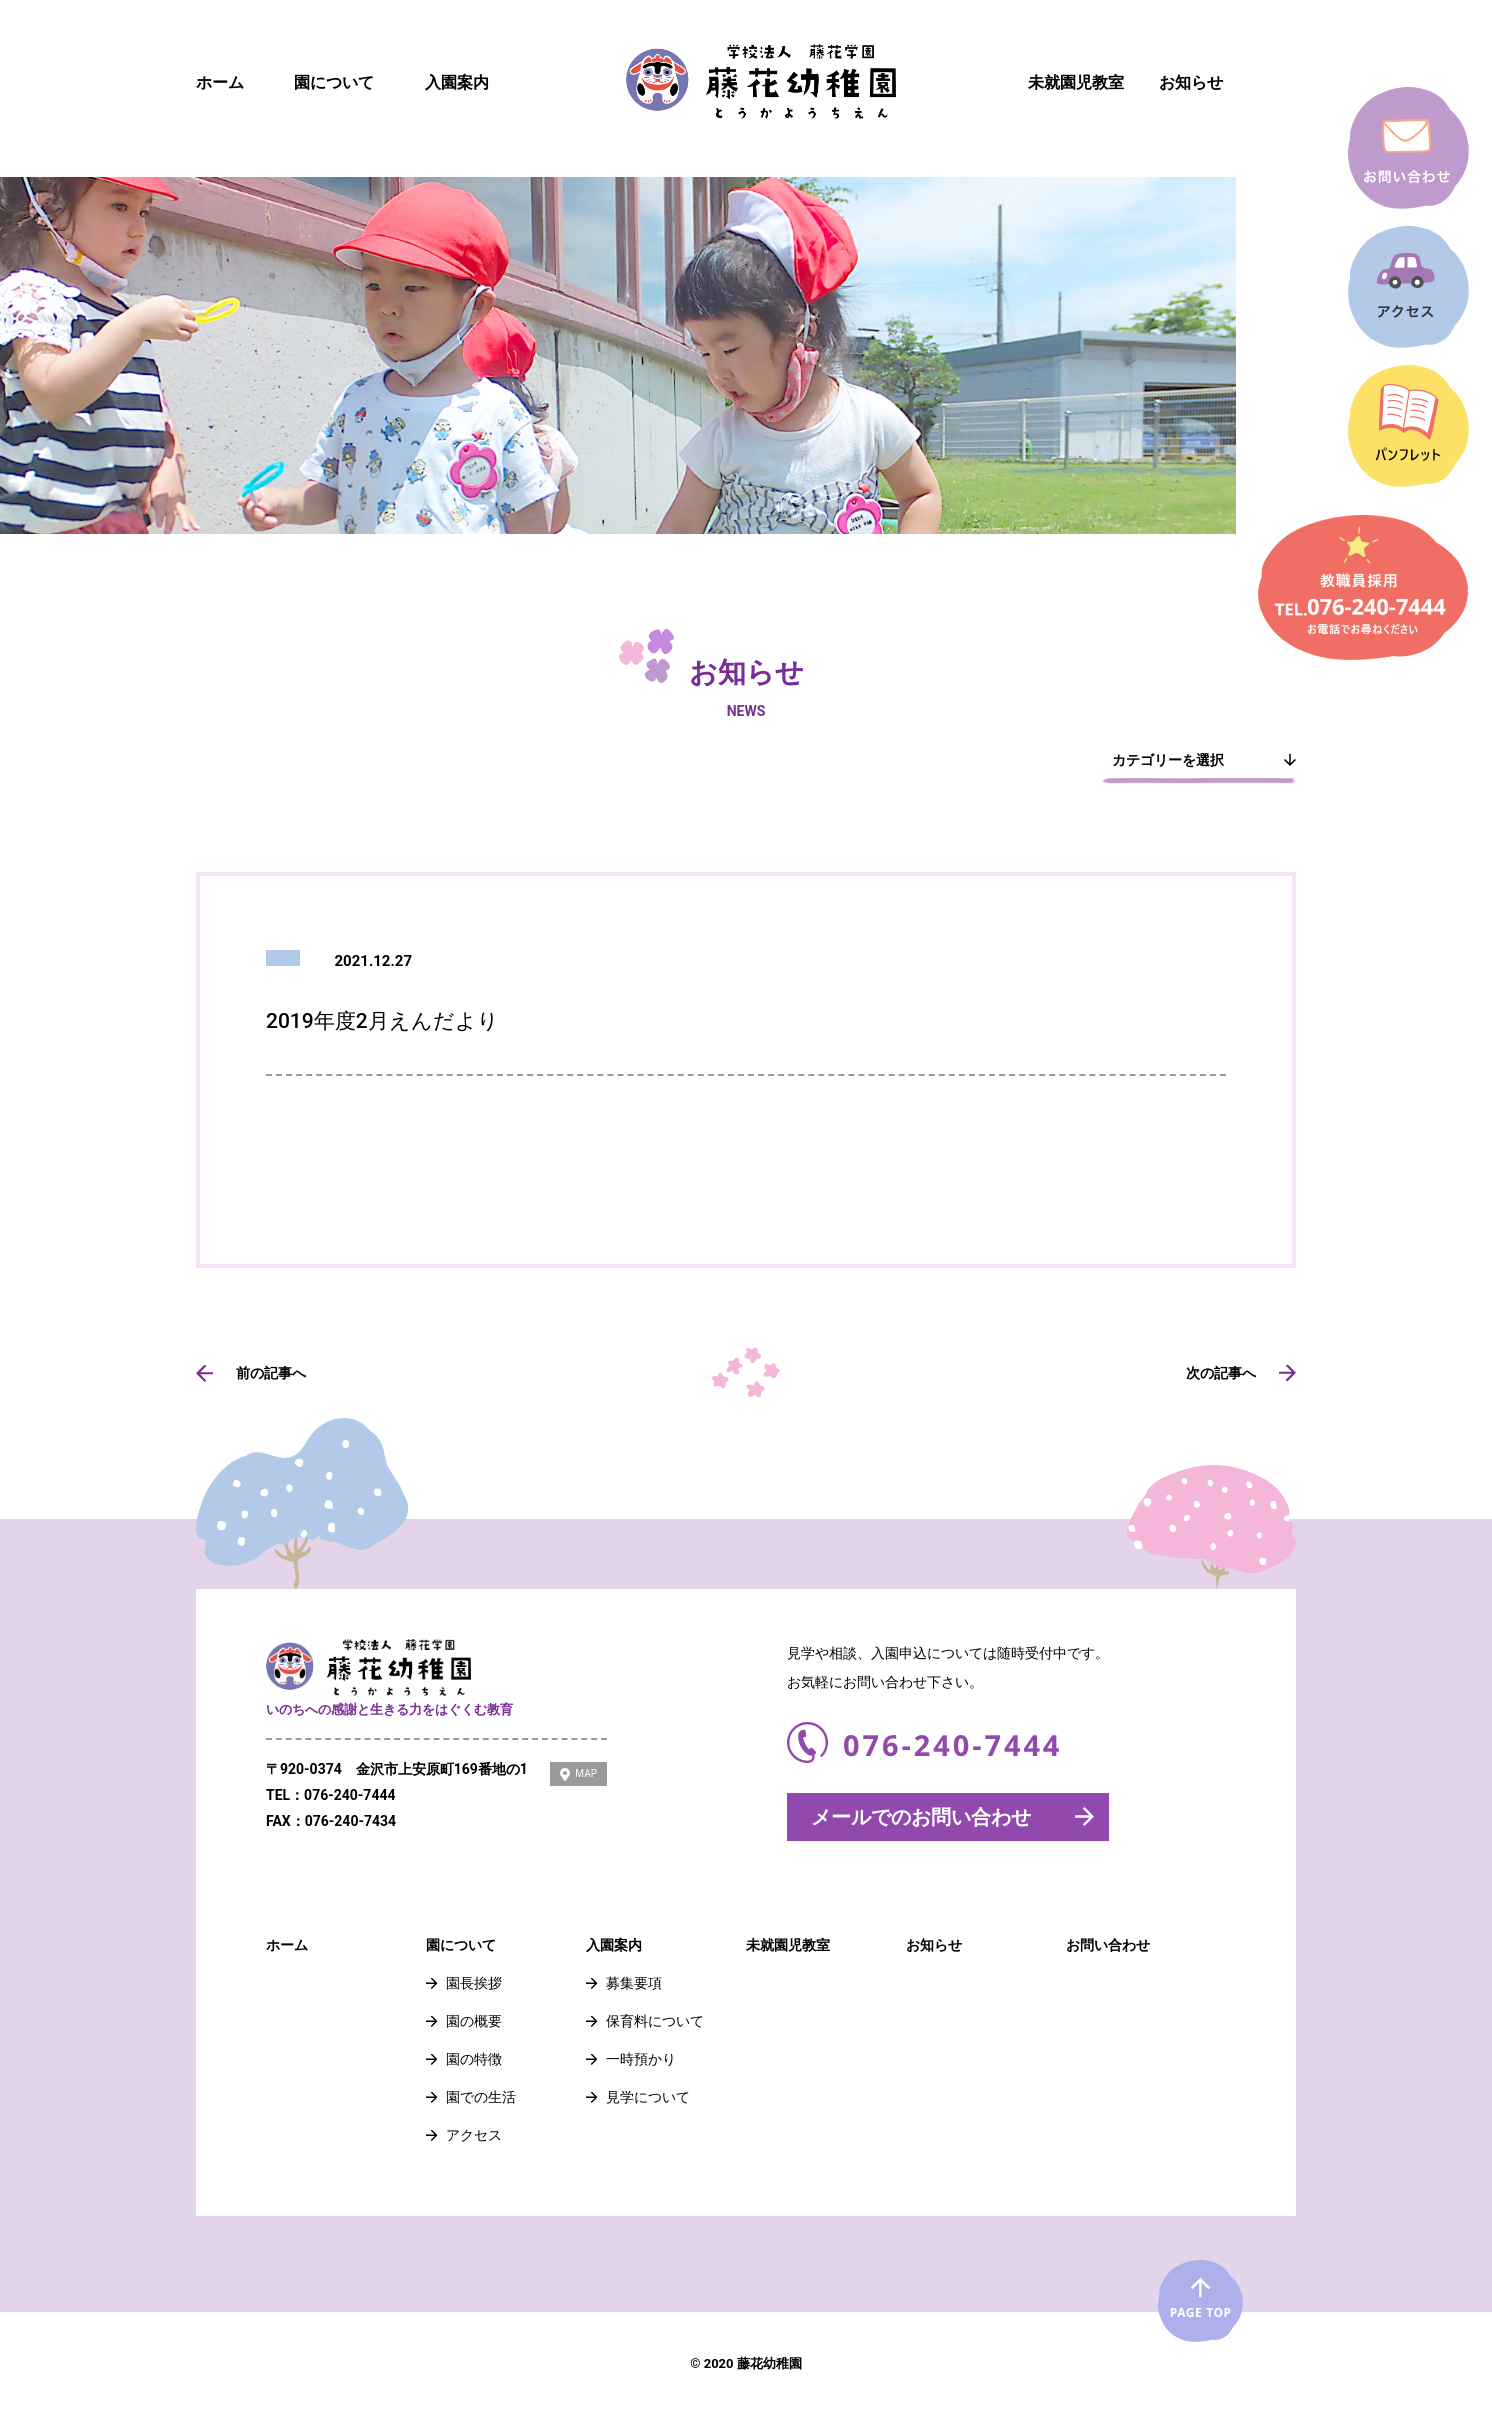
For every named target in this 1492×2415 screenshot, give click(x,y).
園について (334, 82)
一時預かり (641, 2059)
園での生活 (481, 2097)
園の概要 (474, 2021)
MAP (586, 1773)
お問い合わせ (1108, 1945)
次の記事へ (1221, 1373)
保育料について (655, 2021)
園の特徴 (474, 2059)
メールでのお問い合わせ (921, 1817)
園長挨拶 (474, 1983)
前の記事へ (271, 1373)
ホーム (220, 82)
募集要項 (634, 1983)
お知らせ (1191, 82)
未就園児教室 (1076, 82)
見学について (648, 2097)
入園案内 (457, 82)
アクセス (474, 2135)
